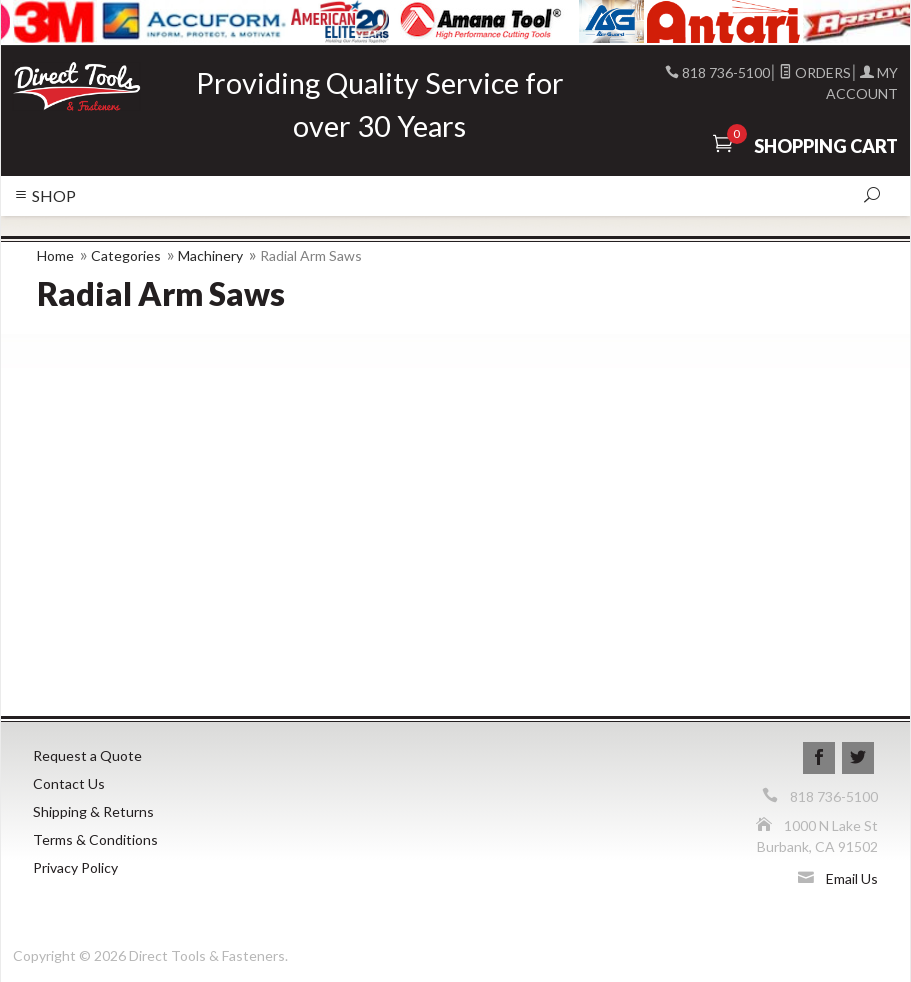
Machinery (210, 255)
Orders (815, 72)
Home (55, 255)
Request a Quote (87, 755)
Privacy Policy (75, 867)
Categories (126, 255)
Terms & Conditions (95, 839)
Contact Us (69, 783)
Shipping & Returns (93, 811)
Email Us (852, 878)
